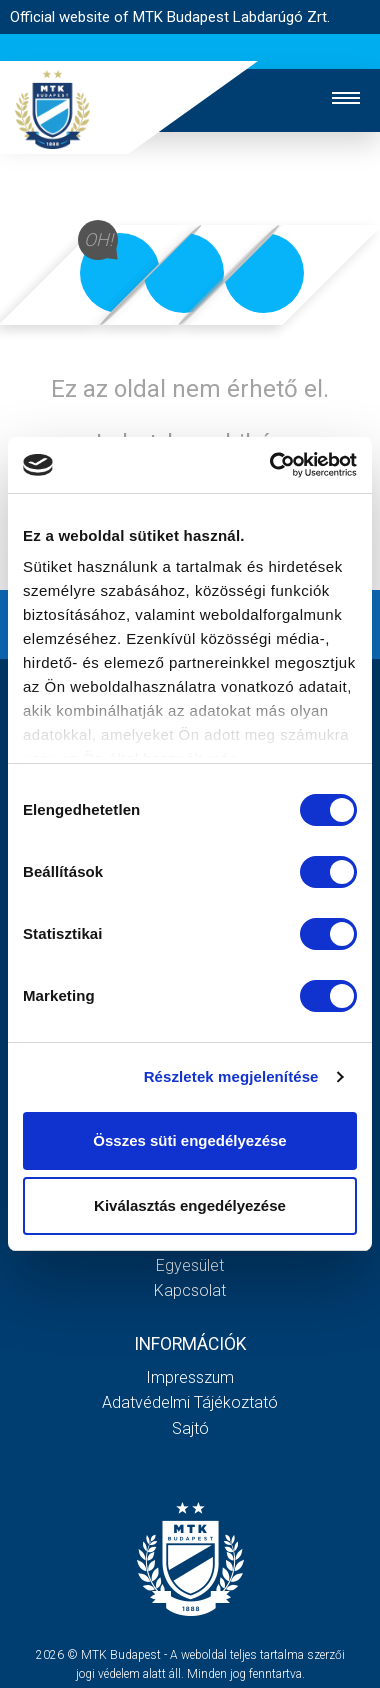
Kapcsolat (190, 1290)
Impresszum (190, 1377)
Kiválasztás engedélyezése (190, 1205)
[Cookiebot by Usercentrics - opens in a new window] (271, 465)
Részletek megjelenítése (231, 1076)
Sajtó (190, 1428)
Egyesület (190, 1265)
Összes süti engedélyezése (189, 1140)
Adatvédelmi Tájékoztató (190, 1402)
